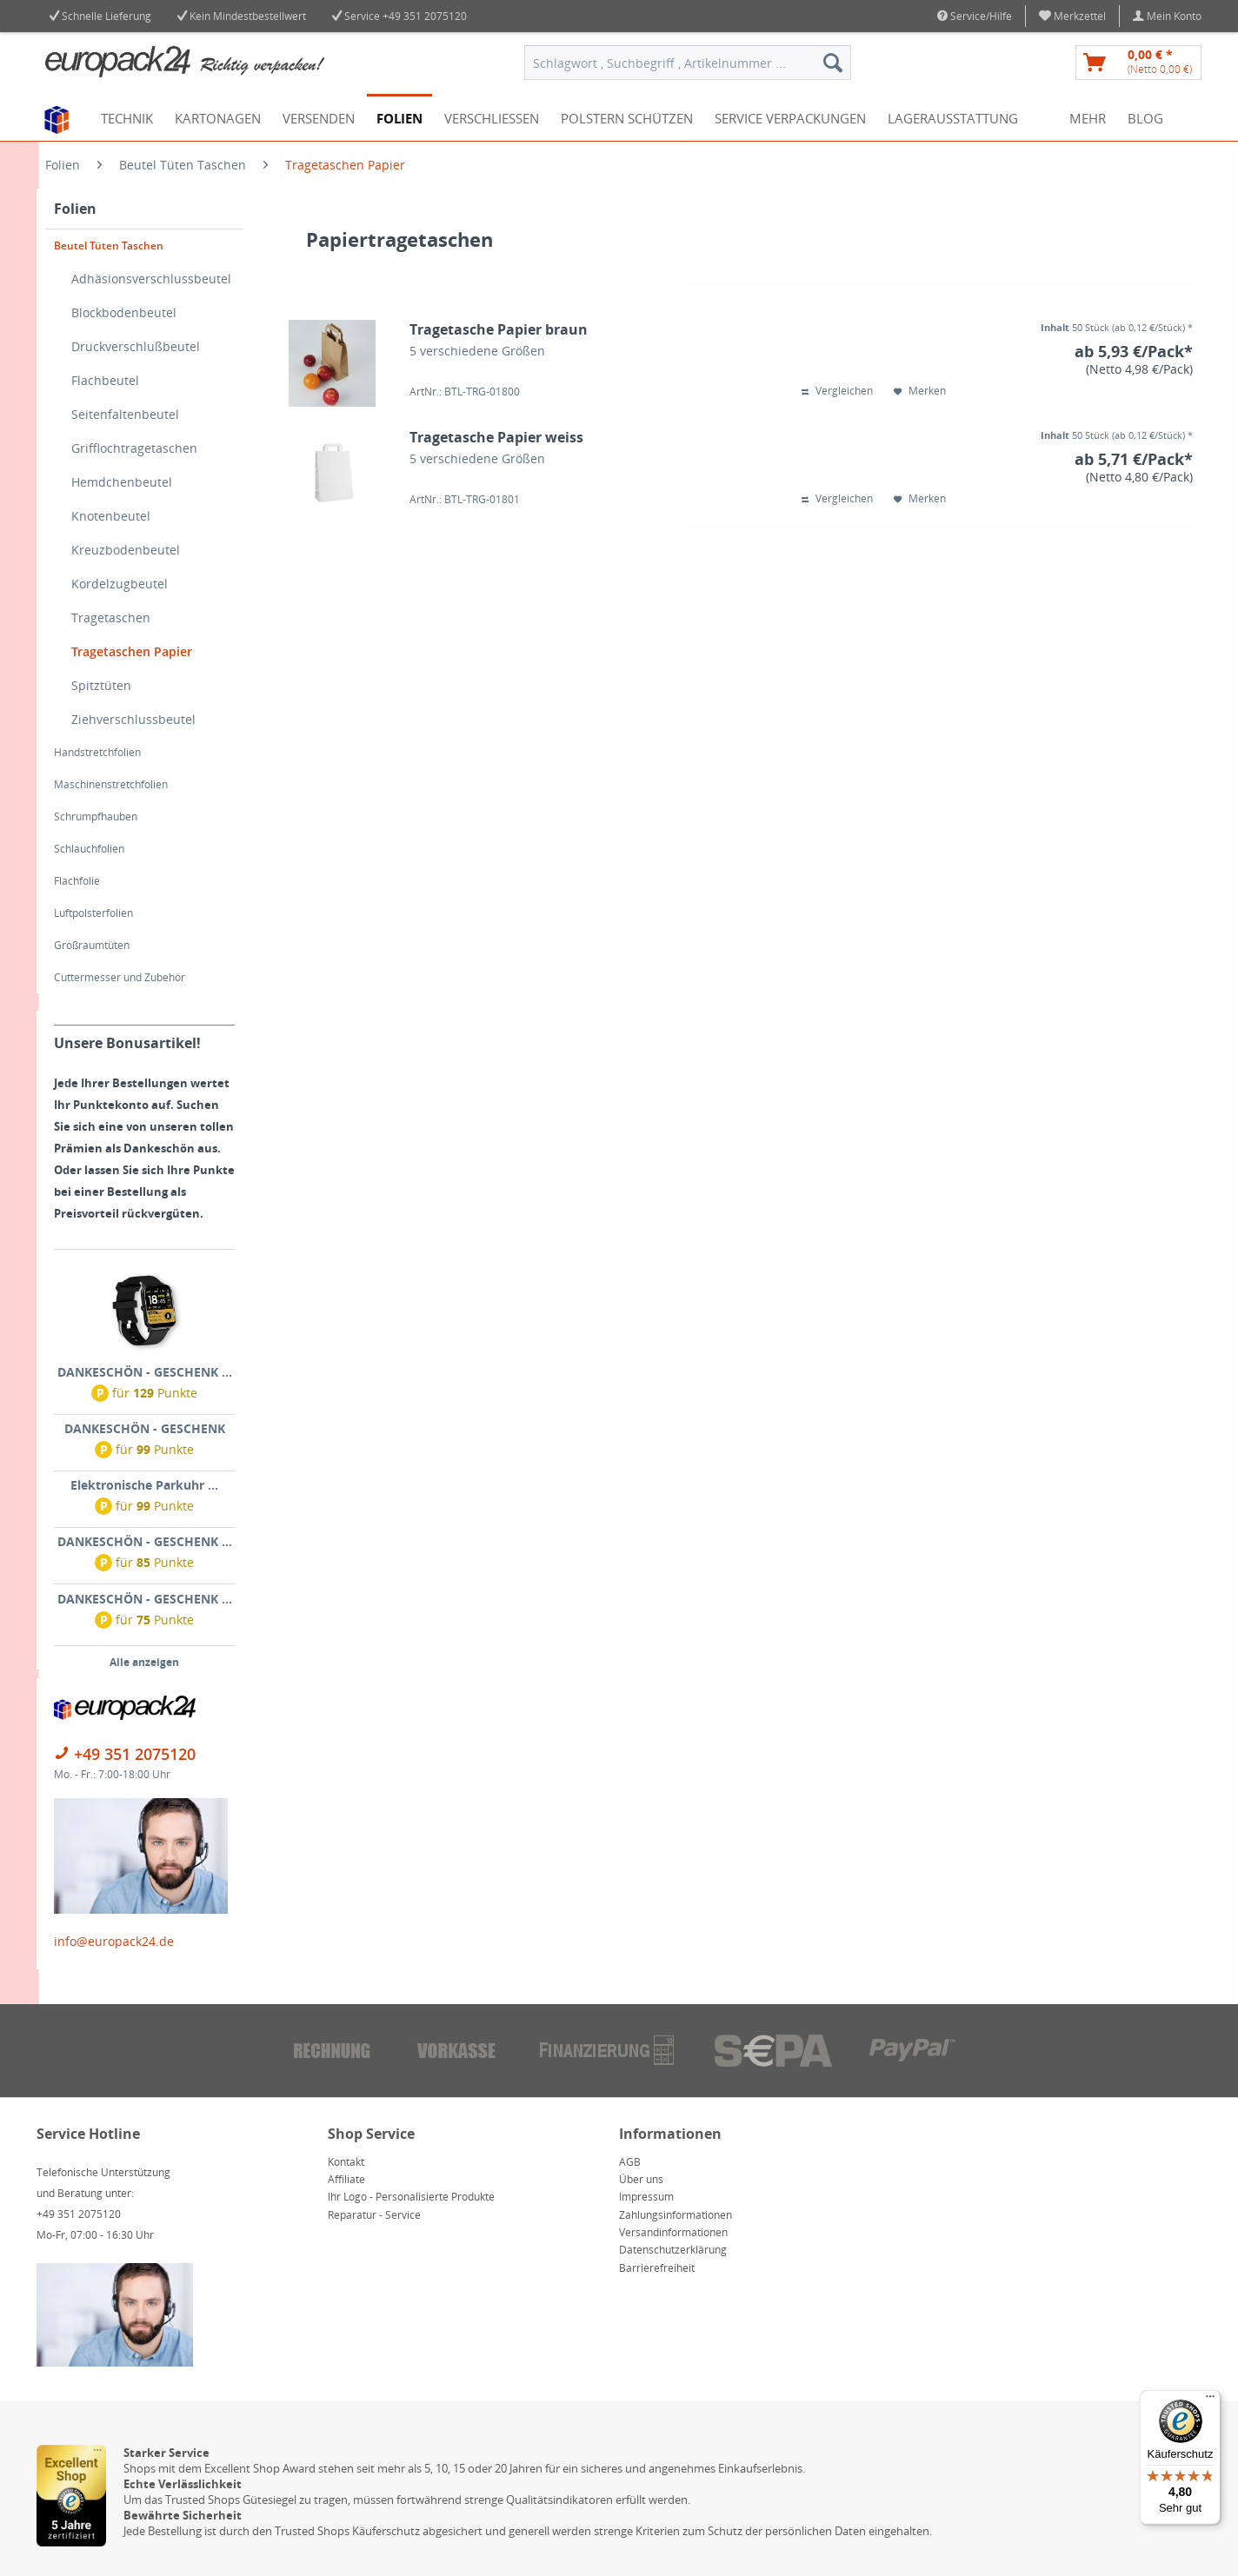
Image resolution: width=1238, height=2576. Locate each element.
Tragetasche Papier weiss (496, 437)
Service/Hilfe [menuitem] (974, 16)
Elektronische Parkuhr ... (144, 1485)
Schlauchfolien (89, 848)
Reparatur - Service (374, 2215)
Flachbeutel (105, 380)
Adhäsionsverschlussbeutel (151, 278)
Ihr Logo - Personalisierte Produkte (411, 2196)
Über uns (641, 2179)
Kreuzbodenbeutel (125, 549)
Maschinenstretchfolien (111, 784)
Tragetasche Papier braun (498, 330)
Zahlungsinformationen (675, 2215)
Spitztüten (101, 685)
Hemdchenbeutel (121, 482)
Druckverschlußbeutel (135, 346)
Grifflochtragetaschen (134, 448)
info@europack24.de (114, 1941)
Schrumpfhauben (95, 816)
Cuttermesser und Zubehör (119, 977)
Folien (75, 208)
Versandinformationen (673, 2232)
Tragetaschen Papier (131, 651)
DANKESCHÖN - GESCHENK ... (144, 1372)
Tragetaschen (110, 617)
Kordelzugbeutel (119, 583)
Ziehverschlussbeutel (133, 719)
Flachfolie (77, 880)
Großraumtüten (92, 945)
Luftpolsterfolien (93, 913)
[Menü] (1210, 2400)
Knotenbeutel (110, 516)
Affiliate (346, 2179)
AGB (630, 2161)
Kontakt (346, 2161)
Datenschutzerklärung (673, 2249)
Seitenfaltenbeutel (125, 414)
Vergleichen (837, 391)
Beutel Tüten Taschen (108, 245)
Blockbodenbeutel (123, 312)
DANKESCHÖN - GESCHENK (144, 1428)
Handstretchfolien (97, 752)
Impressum (646, 2196)
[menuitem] (1073, 16)
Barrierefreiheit (657, 2268)
